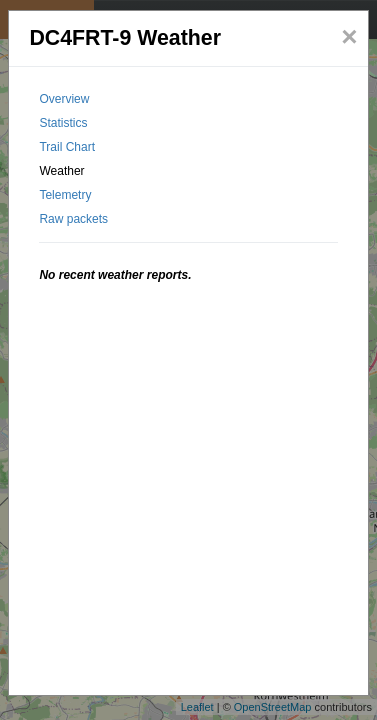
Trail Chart (67, 147)
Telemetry (65, 195)
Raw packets (73, 219)
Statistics (63, 123)
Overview (64, 99)
